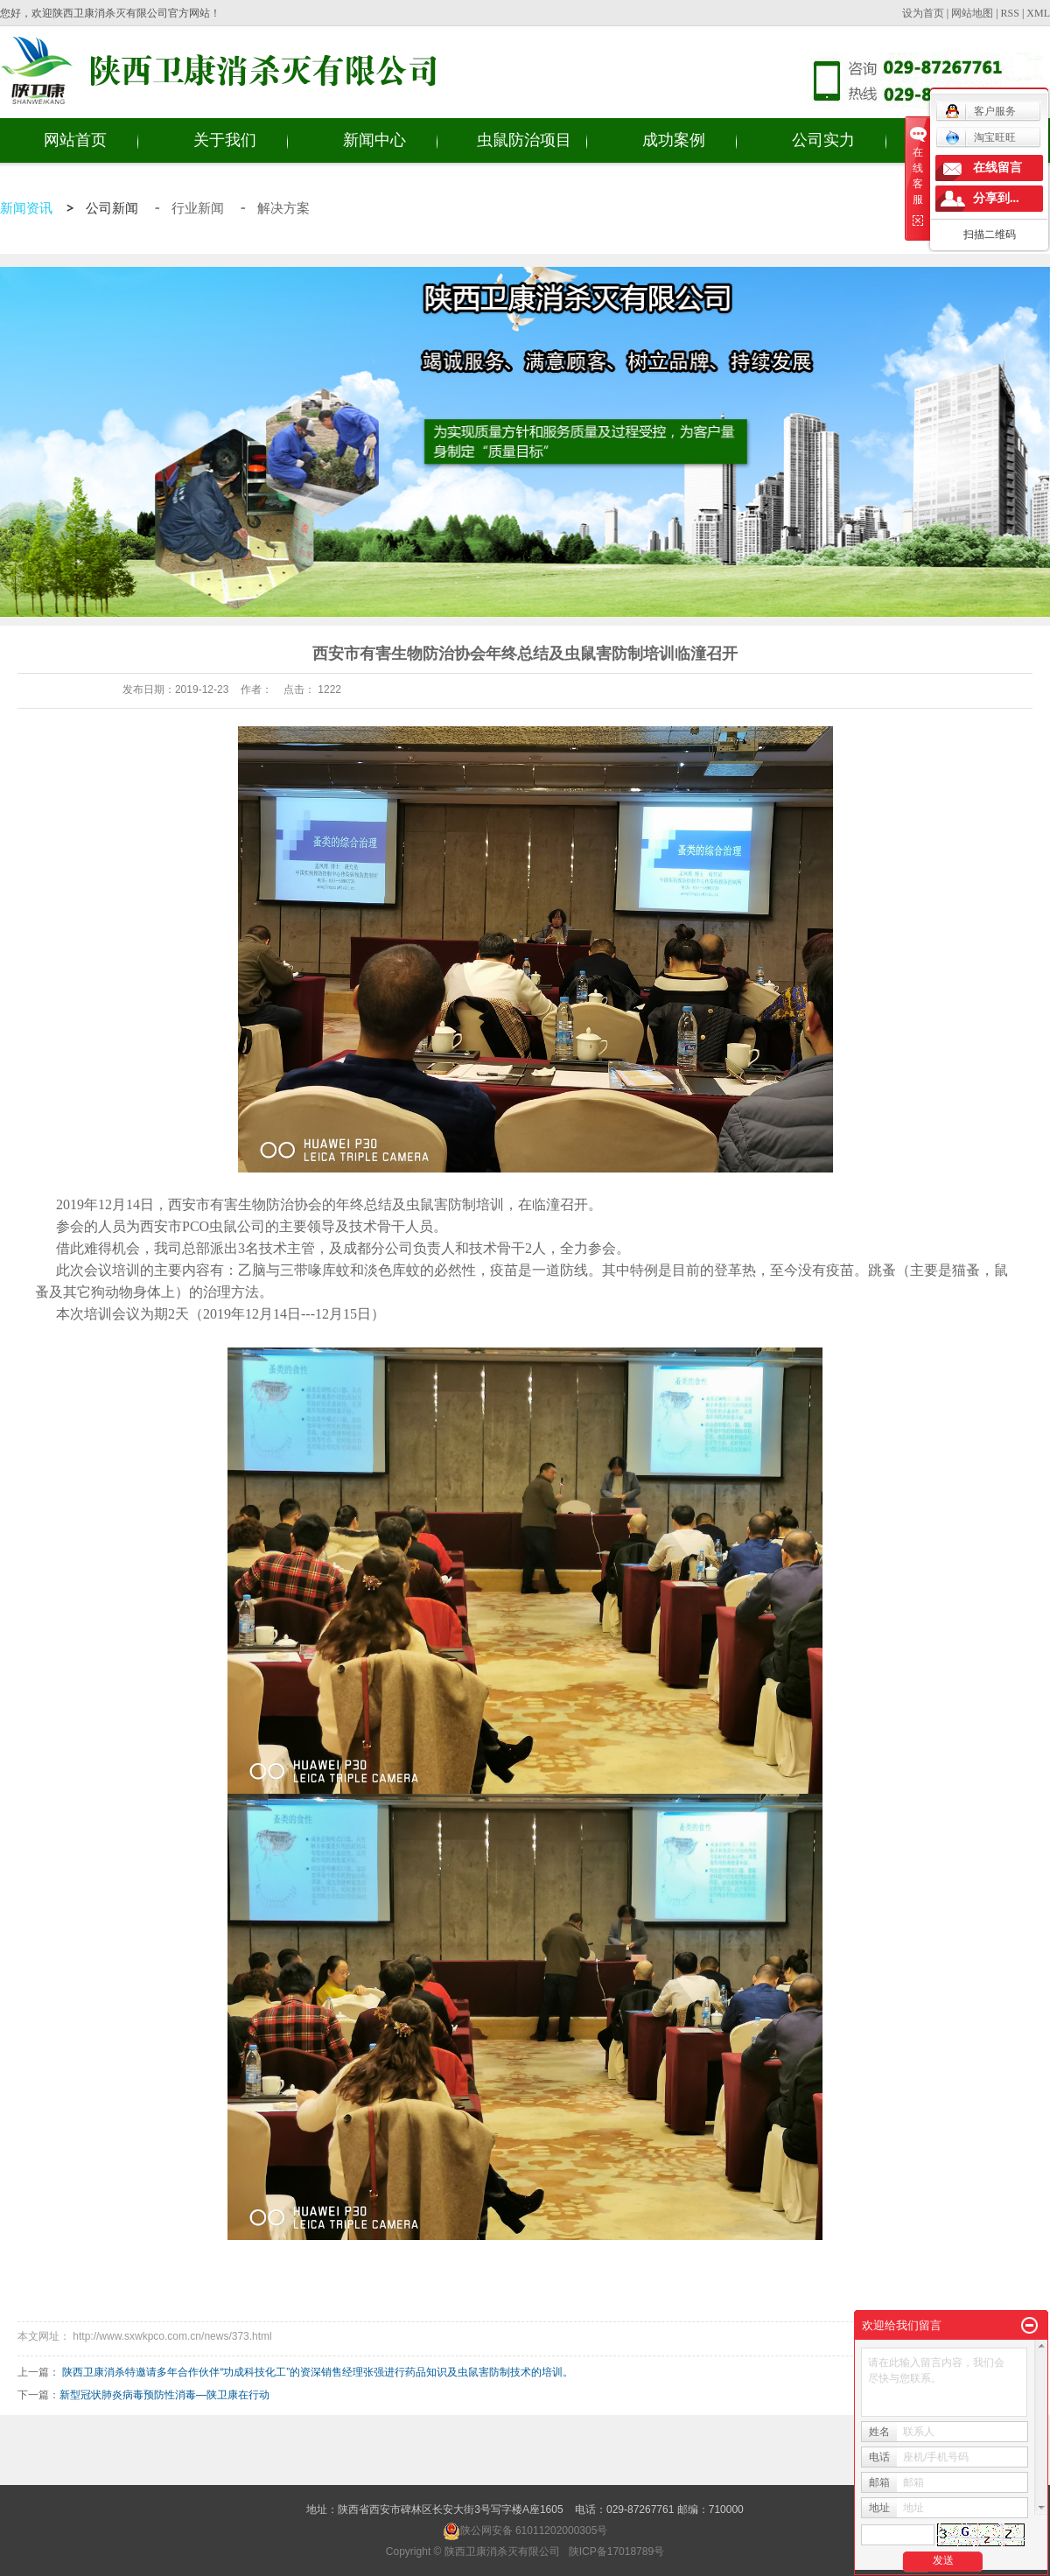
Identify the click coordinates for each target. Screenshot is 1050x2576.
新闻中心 (374, 140)
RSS (1010, 13)
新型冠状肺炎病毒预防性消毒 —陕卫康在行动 (165, 2395)
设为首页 (923, 13)
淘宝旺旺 (980, 137)
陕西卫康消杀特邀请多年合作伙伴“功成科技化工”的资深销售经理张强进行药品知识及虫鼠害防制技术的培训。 (317, 2372)
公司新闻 (114, 208)
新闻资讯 (26, 207)
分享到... (996, 198)
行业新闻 (200, 208)
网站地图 (972, 13)
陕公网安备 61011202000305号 (525, 2530)
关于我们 (224, 140)
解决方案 (283, 208)
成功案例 (673, 140)
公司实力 (823, 140)
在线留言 (997, 167)
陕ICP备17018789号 (616, 2551)
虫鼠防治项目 (524, 140)
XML (1038, 13)
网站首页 (75, 140)
